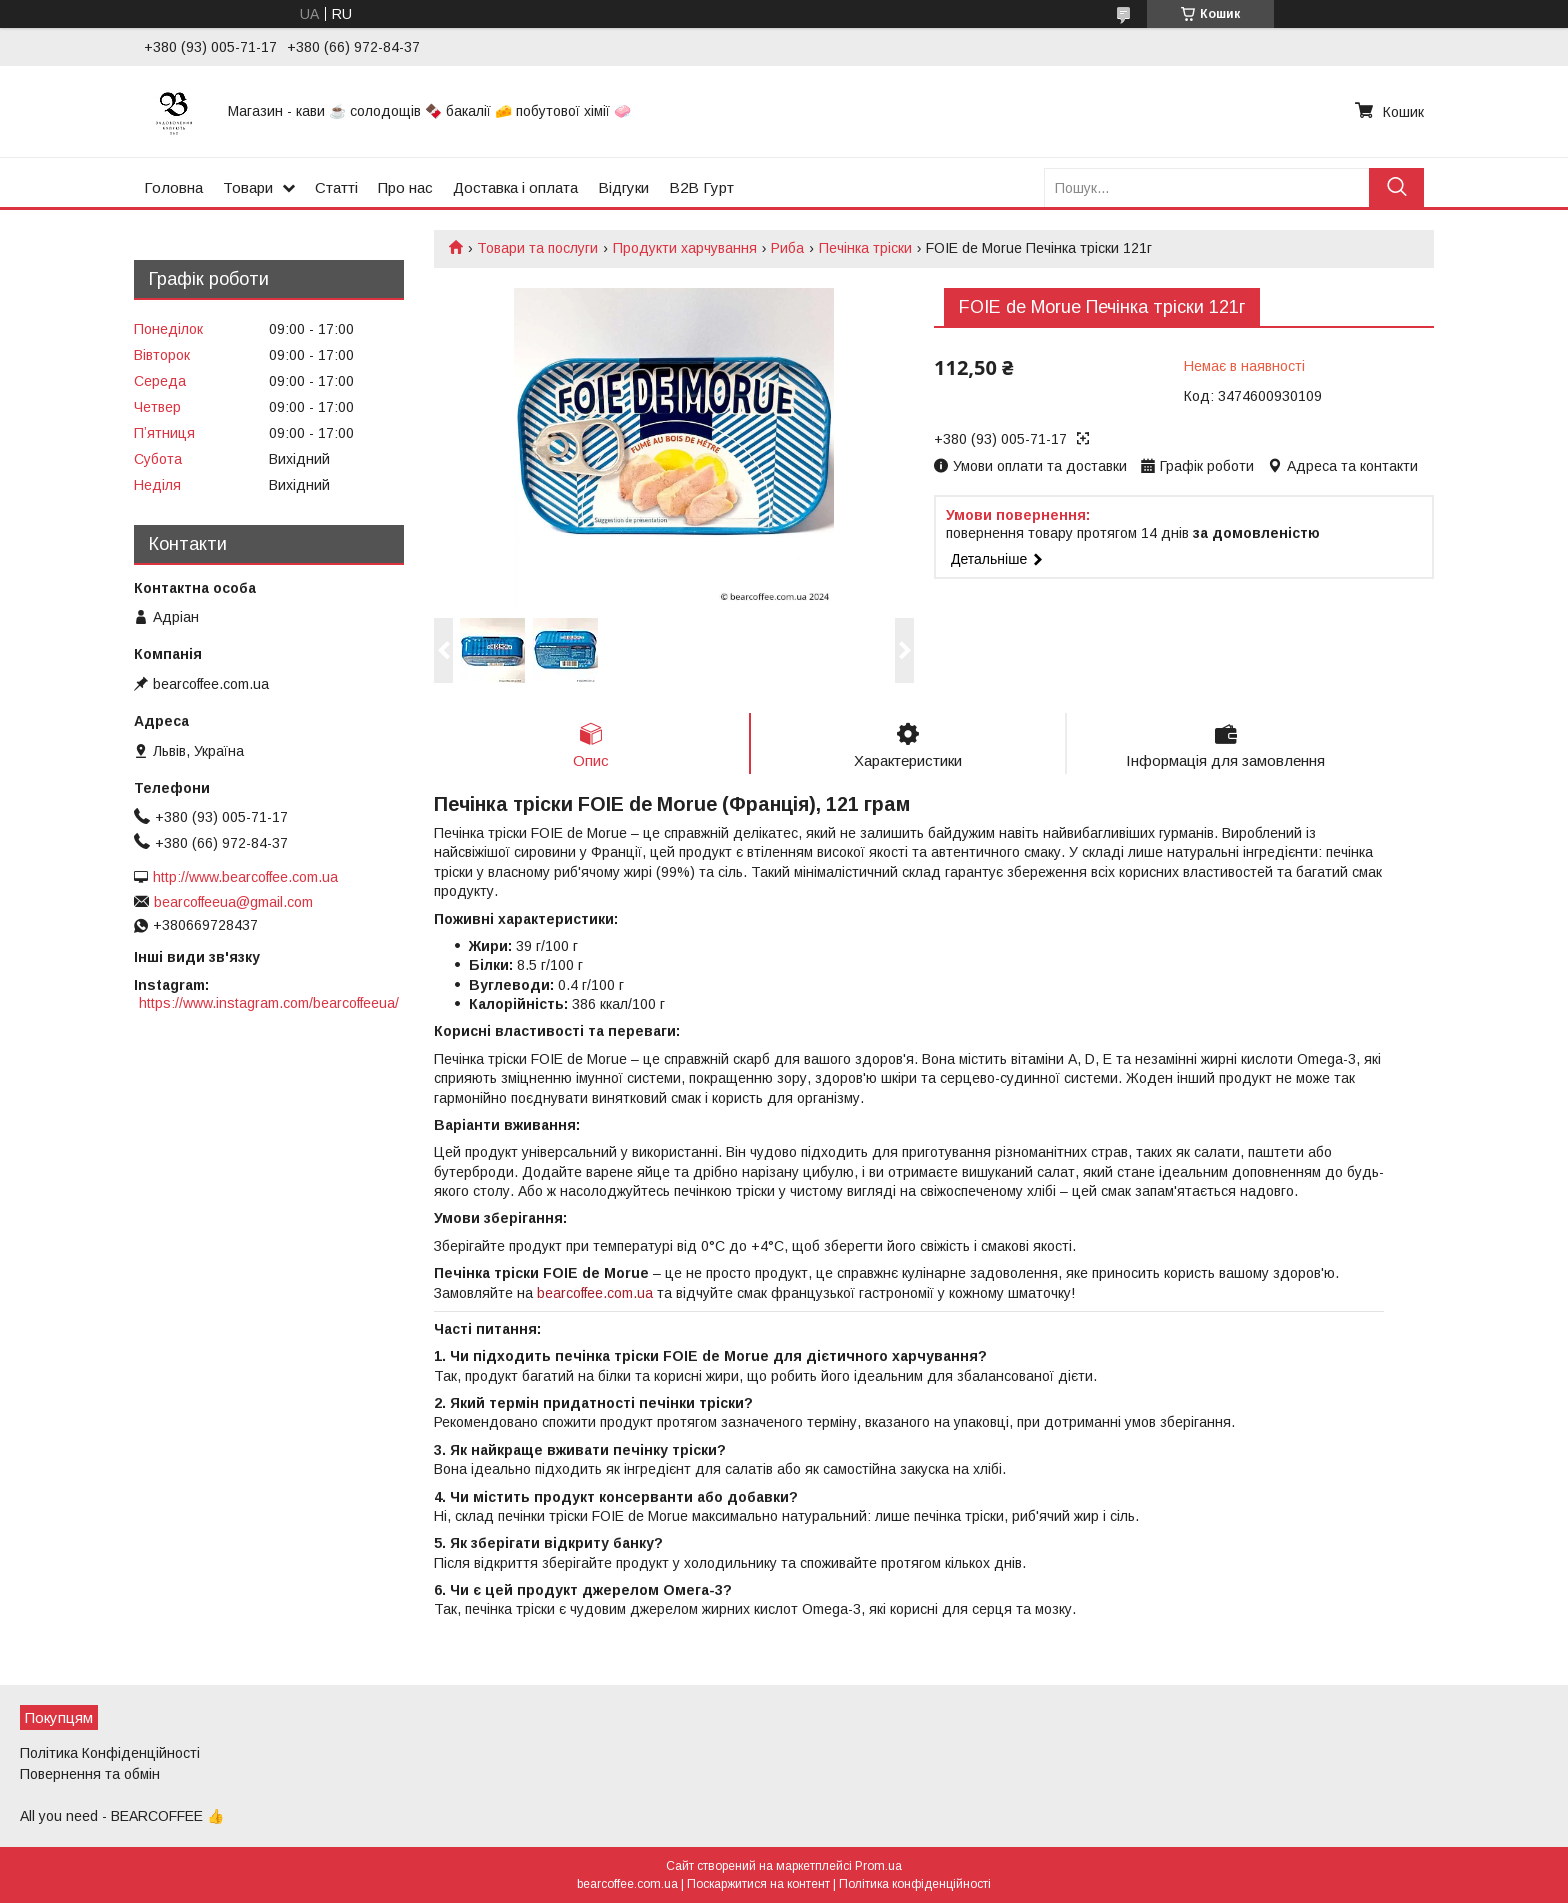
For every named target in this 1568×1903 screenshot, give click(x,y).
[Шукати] (1396, 187)
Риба (787, 248)
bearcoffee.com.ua (595, 1293)
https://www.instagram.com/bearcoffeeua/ (269, 1003)
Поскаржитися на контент (758, 1884)
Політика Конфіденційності (110, 1753)
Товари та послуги (537, 248)
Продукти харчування (685, 248)
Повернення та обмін (90, 1774)
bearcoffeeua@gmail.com (233, 902)
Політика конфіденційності (915, 1884)
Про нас (405, 187)
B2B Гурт (701, 187)
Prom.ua (878, 1866)
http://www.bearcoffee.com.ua (245, 877)
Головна (173, 187)
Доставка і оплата (515, 187)
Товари (248, 187)
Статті (336, 187)
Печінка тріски (865, 248)
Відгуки (623, 187)
